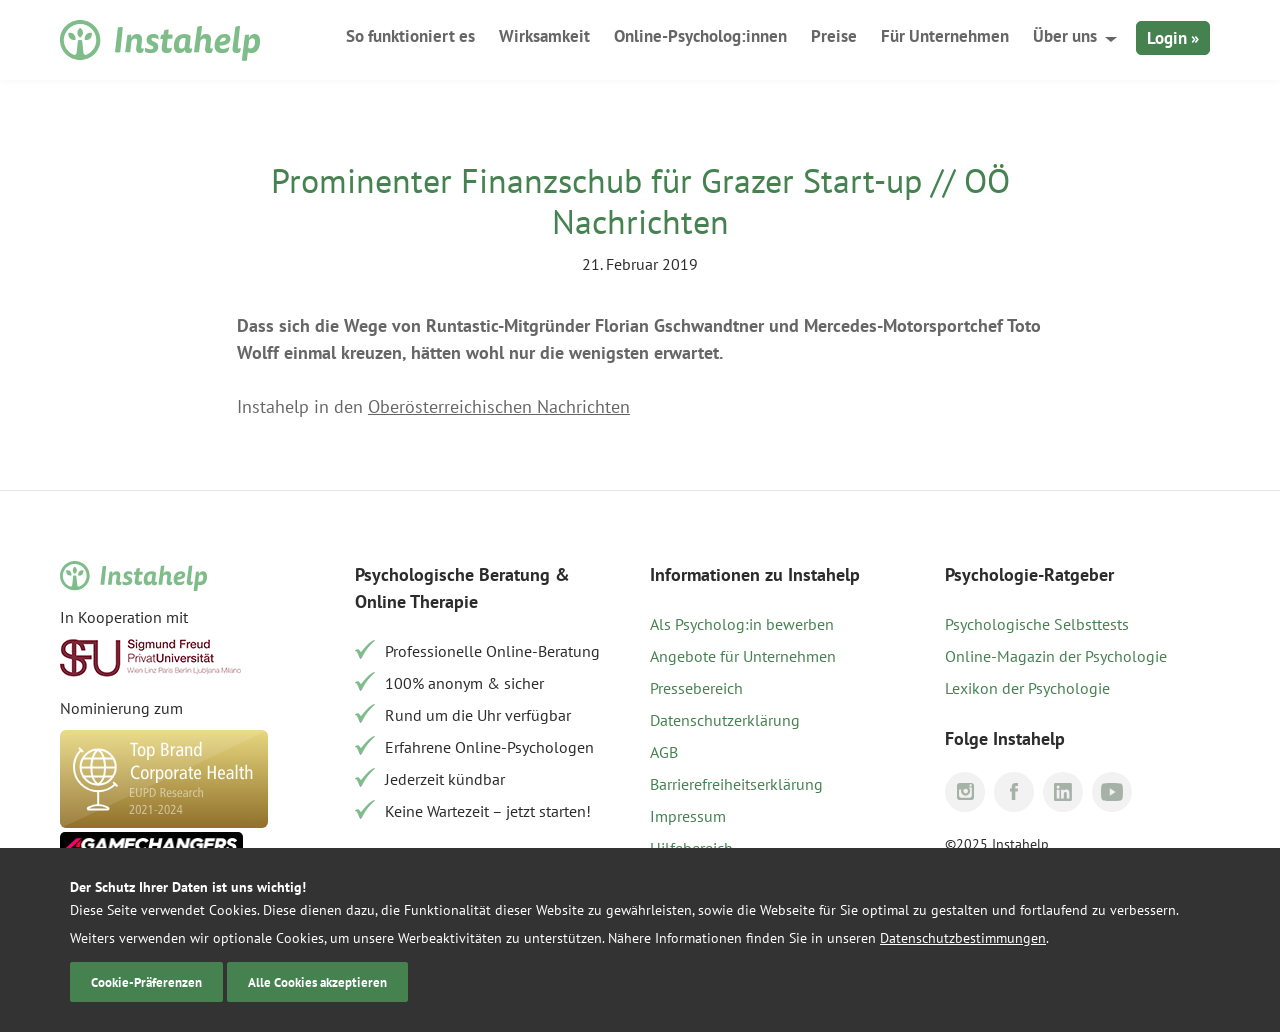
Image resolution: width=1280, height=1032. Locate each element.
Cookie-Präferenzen (146, 982)
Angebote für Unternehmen (743, 656)
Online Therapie (416, 601)
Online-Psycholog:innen (700, 36)
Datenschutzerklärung (725, 720)
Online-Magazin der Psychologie (1056, 656)
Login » (1173, 38)
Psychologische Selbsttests (1037, 624)
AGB (664, 752)
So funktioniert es (410, 36)
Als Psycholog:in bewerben (742, 624)
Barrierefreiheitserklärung (736, 784)
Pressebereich (696, 688)
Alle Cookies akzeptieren (317, 982)
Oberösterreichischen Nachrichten (499, 406)
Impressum (688, 816)
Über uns (1065, 36)
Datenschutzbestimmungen (963, 938)
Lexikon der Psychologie (1027, 688)
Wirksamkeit (544, 36)
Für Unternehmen (945, 36)
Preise (834, 36)
